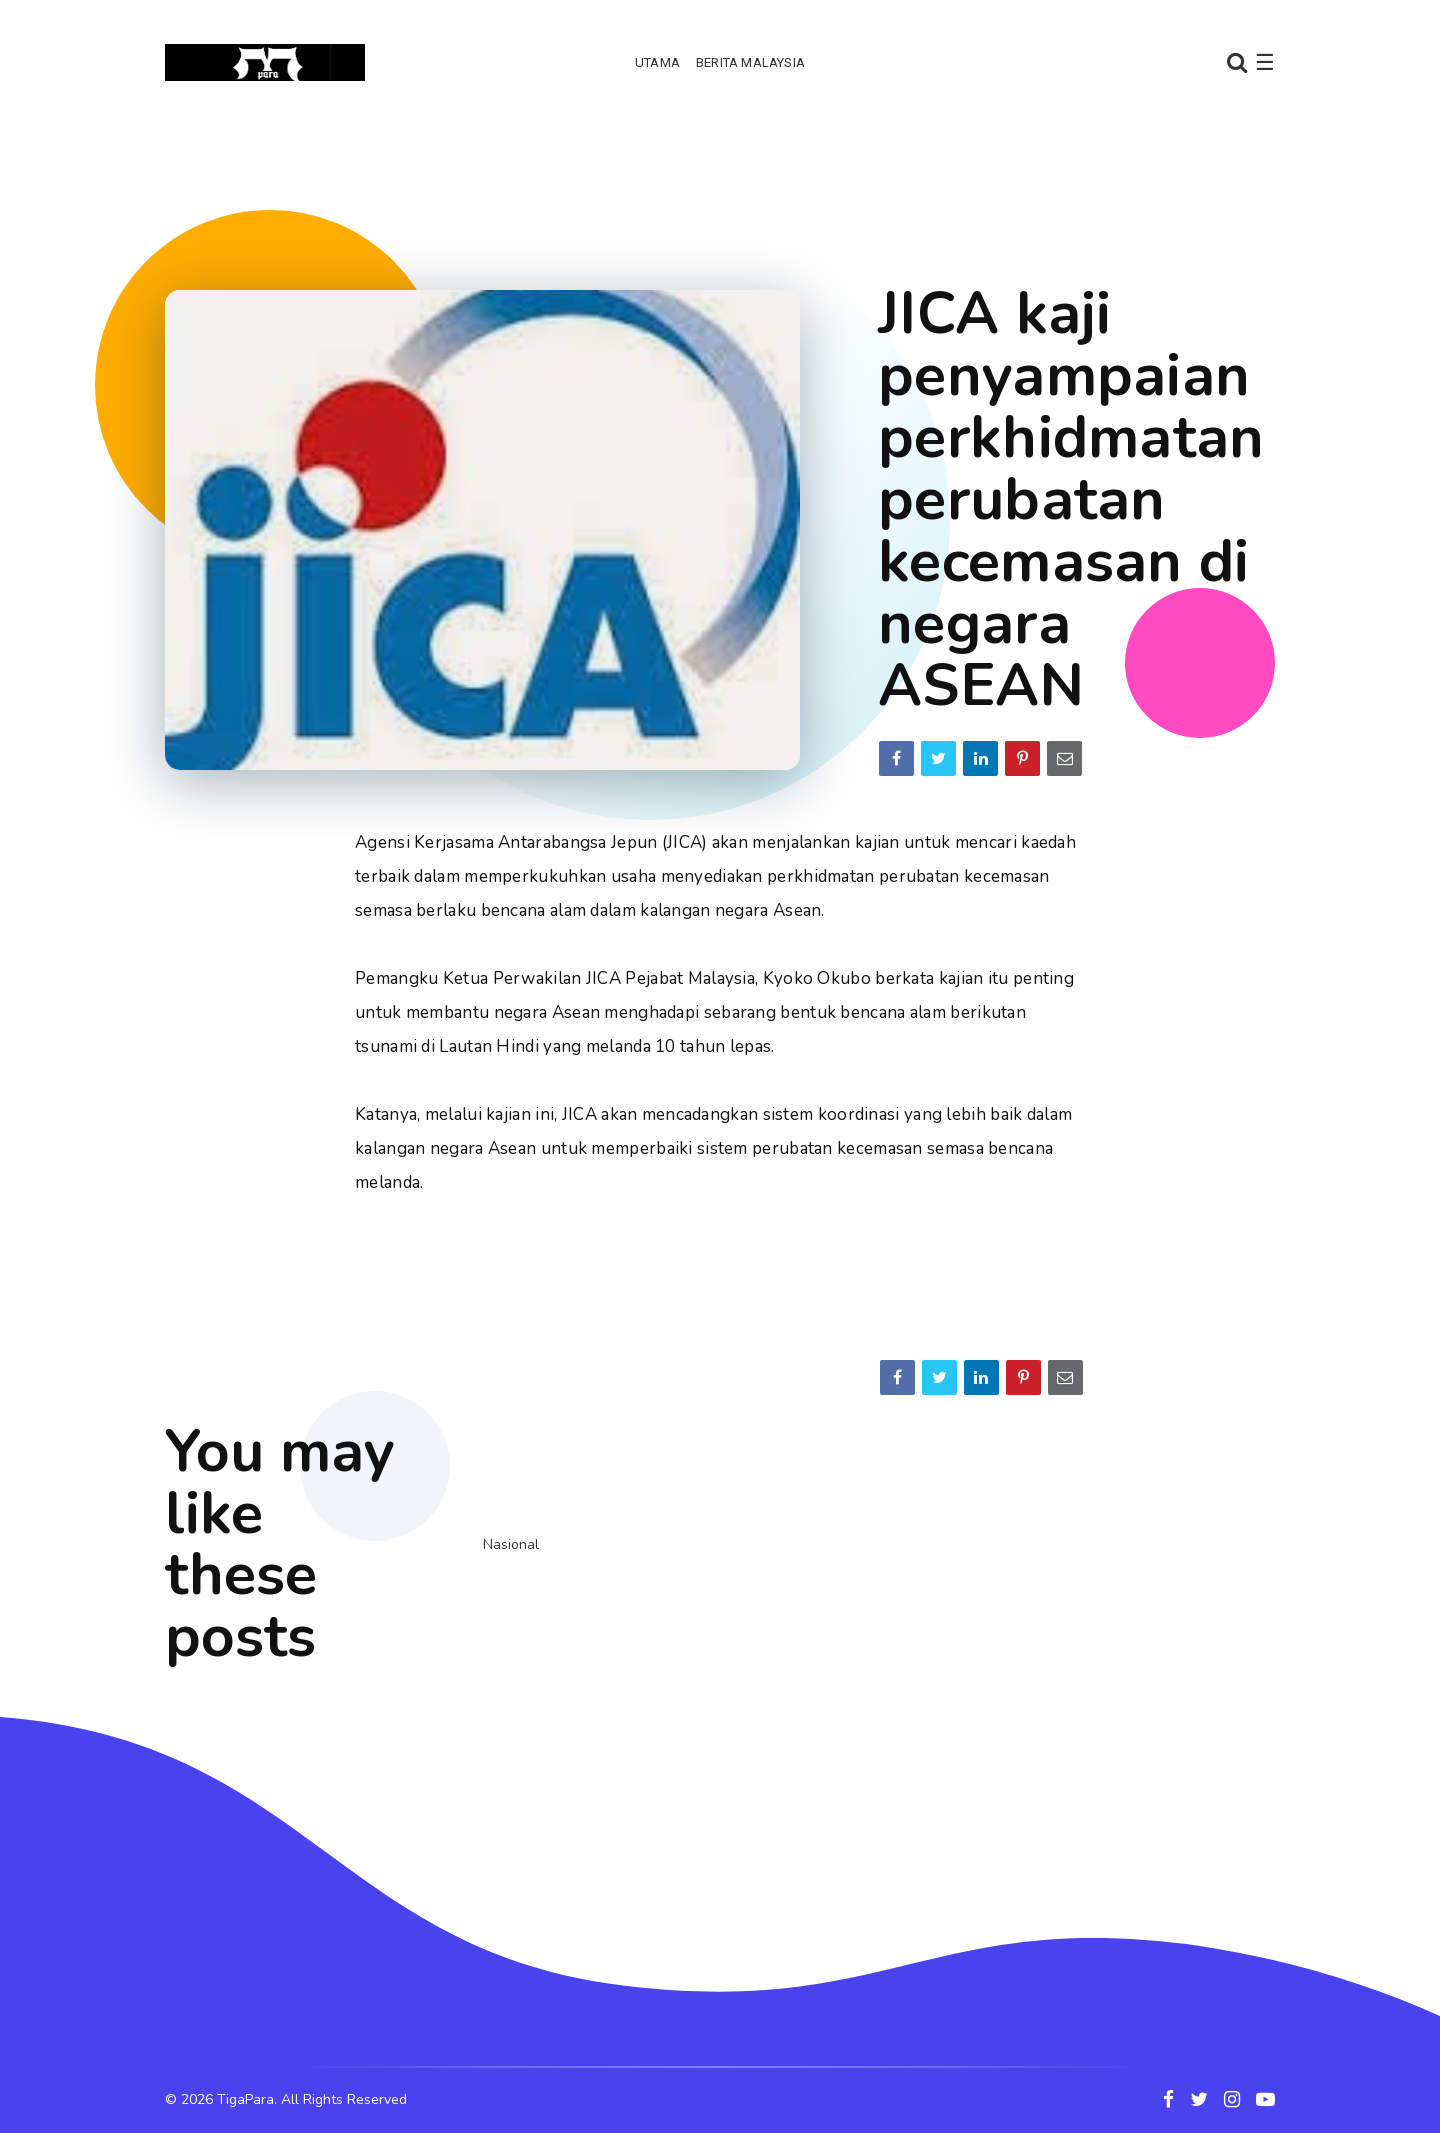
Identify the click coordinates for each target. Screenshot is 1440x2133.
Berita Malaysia (750, 62)
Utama (657, 62)
